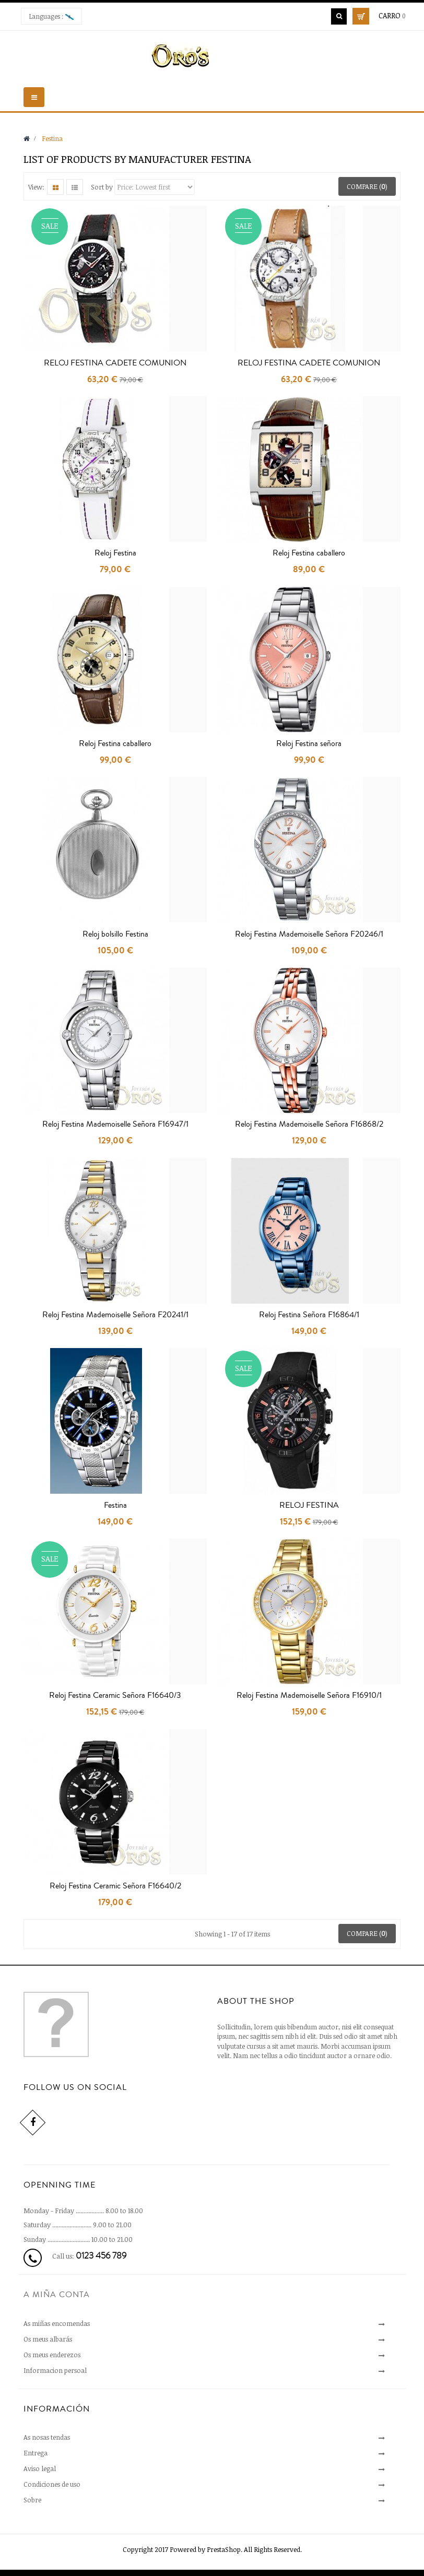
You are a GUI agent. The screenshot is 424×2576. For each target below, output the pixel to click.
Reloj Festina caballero (309, 553)
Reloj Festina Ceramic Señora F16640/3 (115, 1695)
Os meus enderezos (51, 2354)
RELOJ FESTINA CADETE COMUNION (115, 363)
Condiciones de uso (51, 2484)
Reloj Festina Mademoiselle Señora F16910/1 (309, 1695)
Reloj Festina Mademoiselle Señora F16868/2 (309, 1124)
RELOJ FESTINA (309, 1505)
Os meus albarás (47, 2339)
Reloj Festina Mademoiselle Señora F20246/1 (309, 934)
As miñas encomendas (56, 2323)
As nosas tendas (46, 2437)
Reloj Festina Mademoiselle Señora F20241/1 (115, 1314)
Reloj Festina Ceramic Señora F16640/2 (115, 1886)
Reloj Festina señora (308, 743)
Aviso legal (39, 2468)
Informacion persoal (55, 2370)
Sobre (32, 2499)
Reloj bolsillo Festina (115, 934)
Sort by (102, 187)
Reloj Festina (115, 553)
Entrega (35, 2452)
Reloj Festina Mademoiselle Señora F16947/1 (115, 1124)
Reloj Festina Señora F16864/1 (309, 1314)
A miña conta (56, 2294)
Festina (115, 1505)
